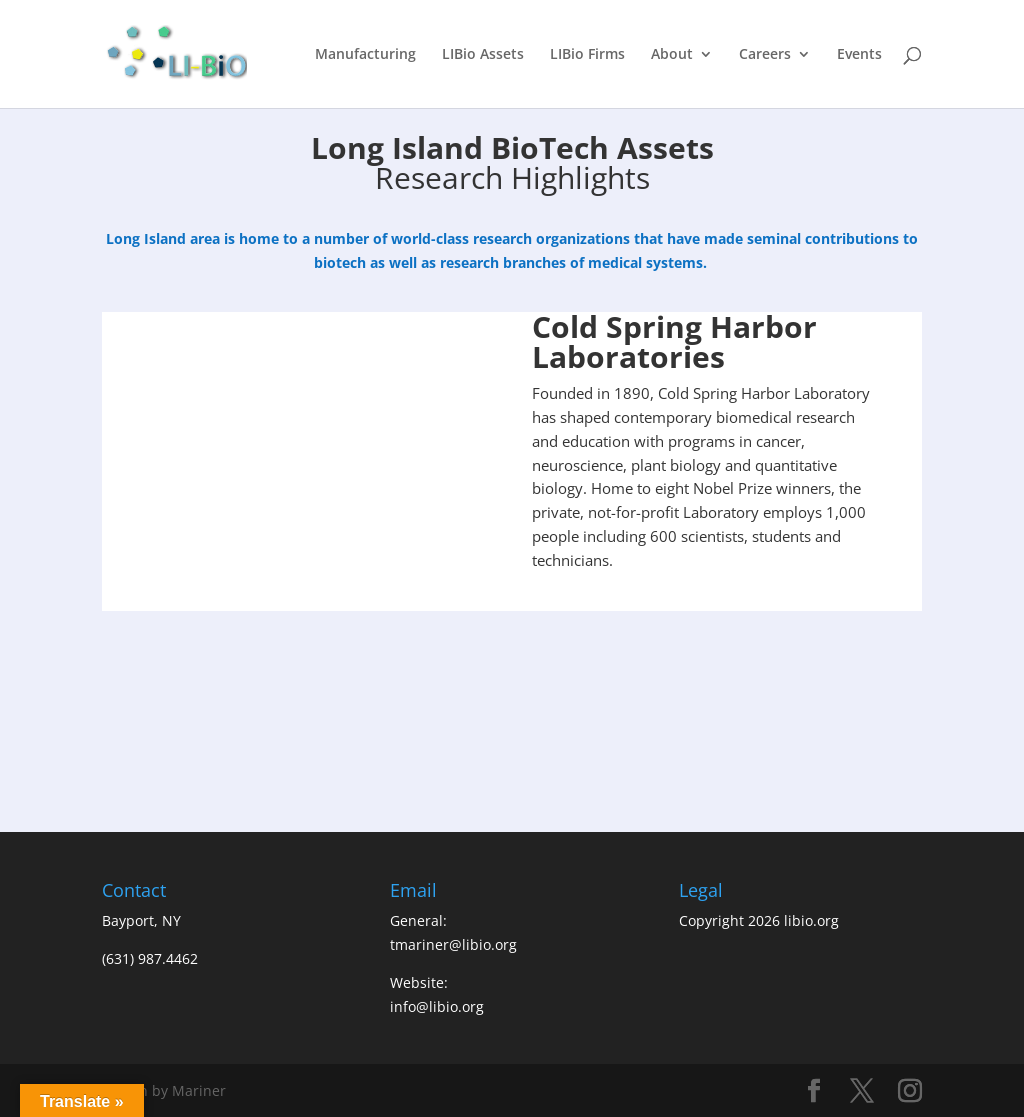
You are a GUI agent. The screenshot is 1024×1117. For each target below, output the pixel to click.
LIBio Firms (587, 55)
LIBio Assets (483, 55)
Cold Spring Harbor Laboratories (674, 341)
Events (859, 55)
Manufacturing (365, 55)
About (672, 55)
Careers (765, 55)
